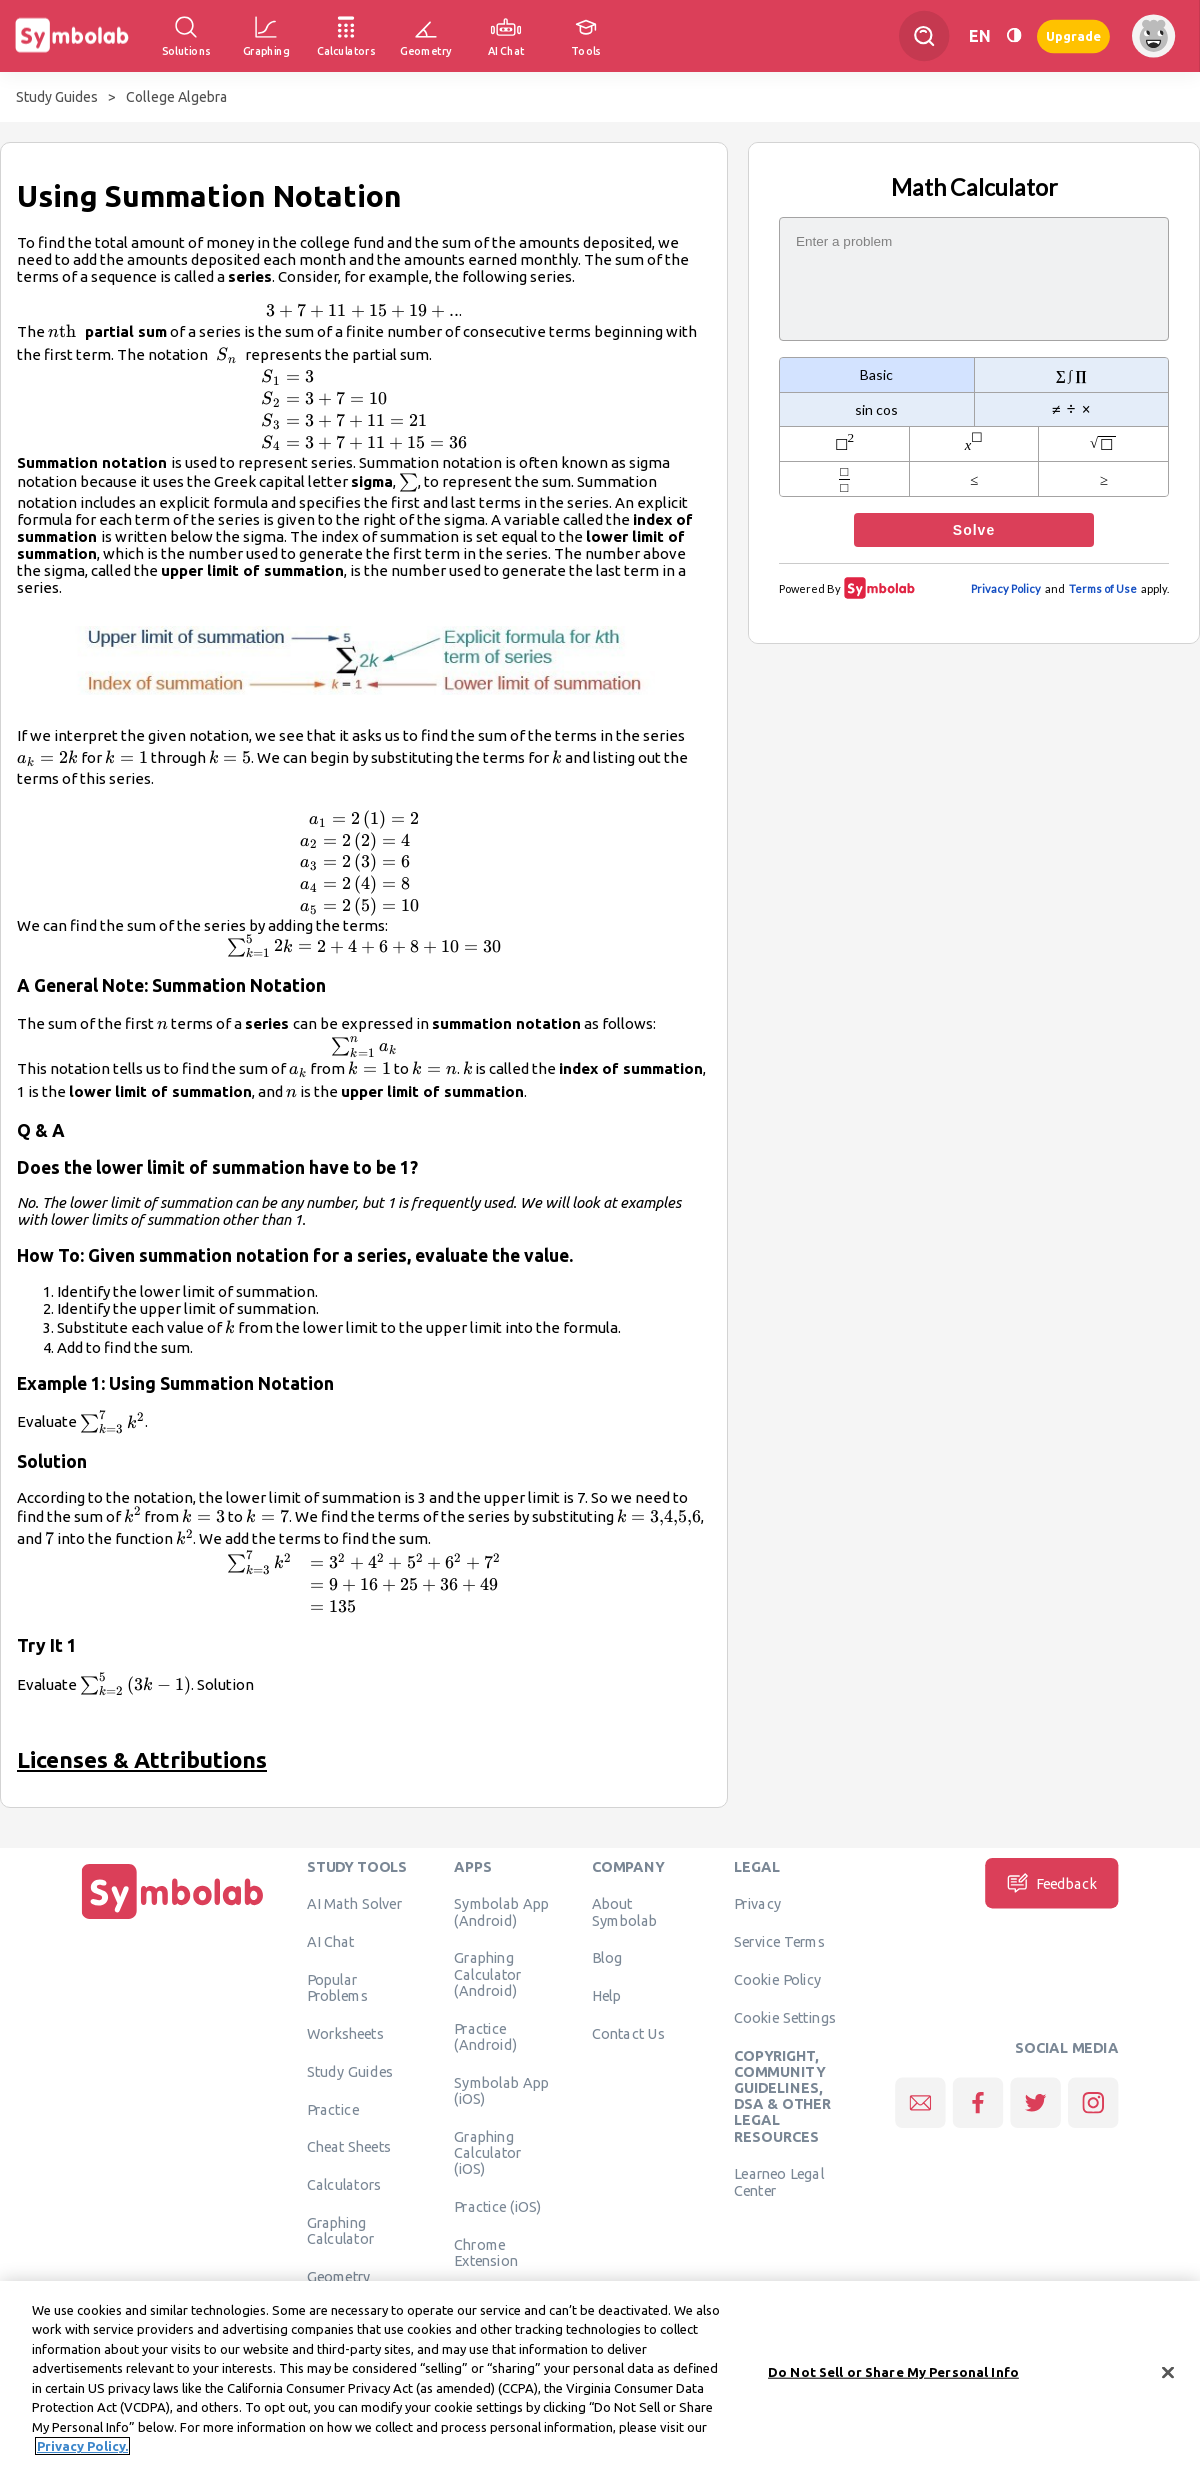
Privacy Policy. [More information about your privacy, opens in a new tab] (82, 2450)
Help (606, 1996)
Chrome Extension (486, 2252)
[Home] (173, 1919)
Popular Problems (337, 1988)
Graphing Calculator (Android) (488, 1974)
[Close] (1168, 2376)
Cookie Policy (777, 1980)
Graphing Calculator (341, 2231)
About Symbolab (624, 1912)
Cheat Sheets (349, 2147)
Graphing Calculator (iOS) (488, 2152)
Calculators (344, 2185)
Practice (333, 2109)
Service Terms (779, 1942)
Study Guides (57, 97)
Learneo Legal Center (779, 2182)
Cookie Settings (785, 2018)
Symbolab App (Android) (501, 1912)
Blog (607, 1958)
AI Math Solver (354, 1904)
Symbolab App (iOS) (501, 2090)
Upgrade (1073, 35)
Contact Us (628, 2034)
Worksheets (345, 2034)
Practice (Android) (485, 2036)
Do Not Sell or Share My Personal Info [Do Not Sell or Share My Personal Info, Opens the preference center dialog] (893, 2375)
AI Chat (331, 1942)
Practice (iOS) (497, 2207)
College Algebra (176, 97)
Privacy (757, 1904)
